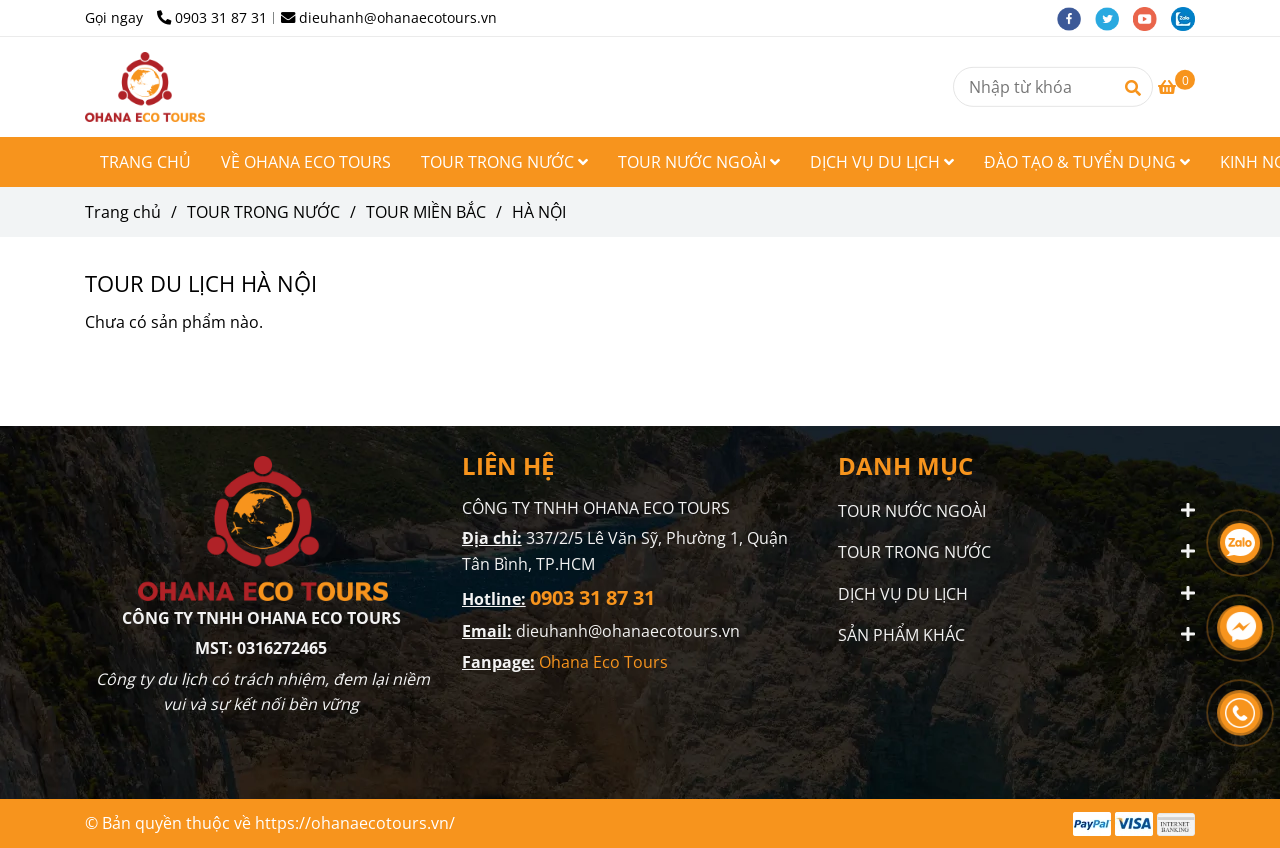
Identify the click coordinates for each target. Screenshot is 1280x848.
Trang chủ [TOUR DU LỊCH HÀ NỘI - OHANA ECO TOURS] (123, 212)
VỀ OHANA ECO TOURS (306, 162)
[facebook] (1076, 17)
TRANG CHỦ (145, 162)
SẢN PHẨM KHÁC (901, 634)
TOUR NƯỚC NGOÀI (699, 162)
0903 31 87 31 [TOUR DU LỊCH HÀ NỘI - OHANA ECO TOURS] (212, 17)
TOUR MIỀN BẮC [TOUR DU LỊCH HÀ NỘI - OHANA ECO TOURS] (426, 212)
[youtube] (1152, 17)
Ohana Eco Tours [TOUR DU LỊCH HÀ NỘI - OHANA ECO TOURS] (605, 662)
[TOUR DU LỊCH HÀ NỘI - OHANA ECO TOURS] (1176, 87)
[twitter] (1114, 17)
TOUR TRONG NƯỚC (504, 162)
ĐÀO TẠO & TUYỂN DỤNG (1087, 162)
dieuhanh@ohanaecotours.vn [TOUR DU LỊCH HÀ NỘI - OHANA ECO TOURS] (389, 17)
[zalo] (1188, 17)
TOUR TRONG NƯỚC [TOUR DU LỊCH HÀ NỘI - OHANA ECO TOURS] (263, 212)
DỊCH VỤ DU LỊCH (882, 162)
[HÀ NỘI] (145, 87)
